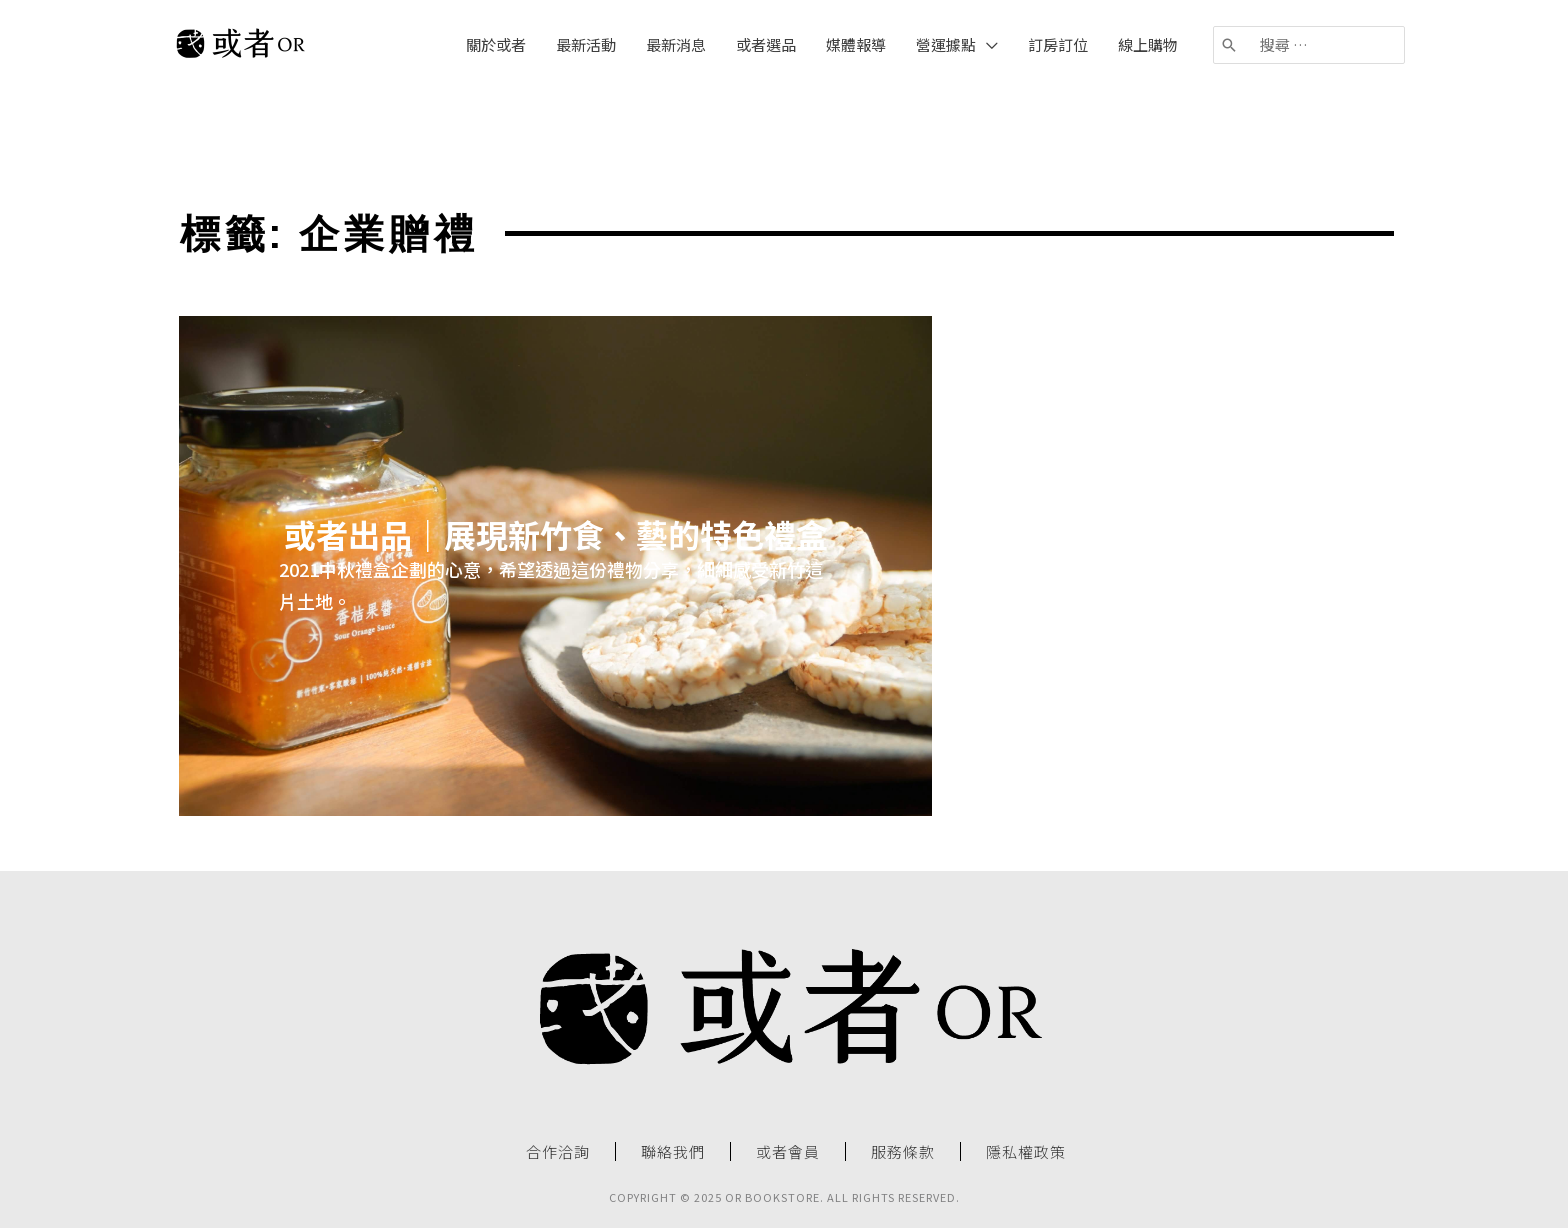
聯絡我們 (673, 1152)
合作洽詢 (558, 1152)
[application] (987, 45)
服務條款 (903, 1152)
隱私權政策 (1026, 1152)
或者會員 (788, 1152)
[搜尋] (1230, 45)
